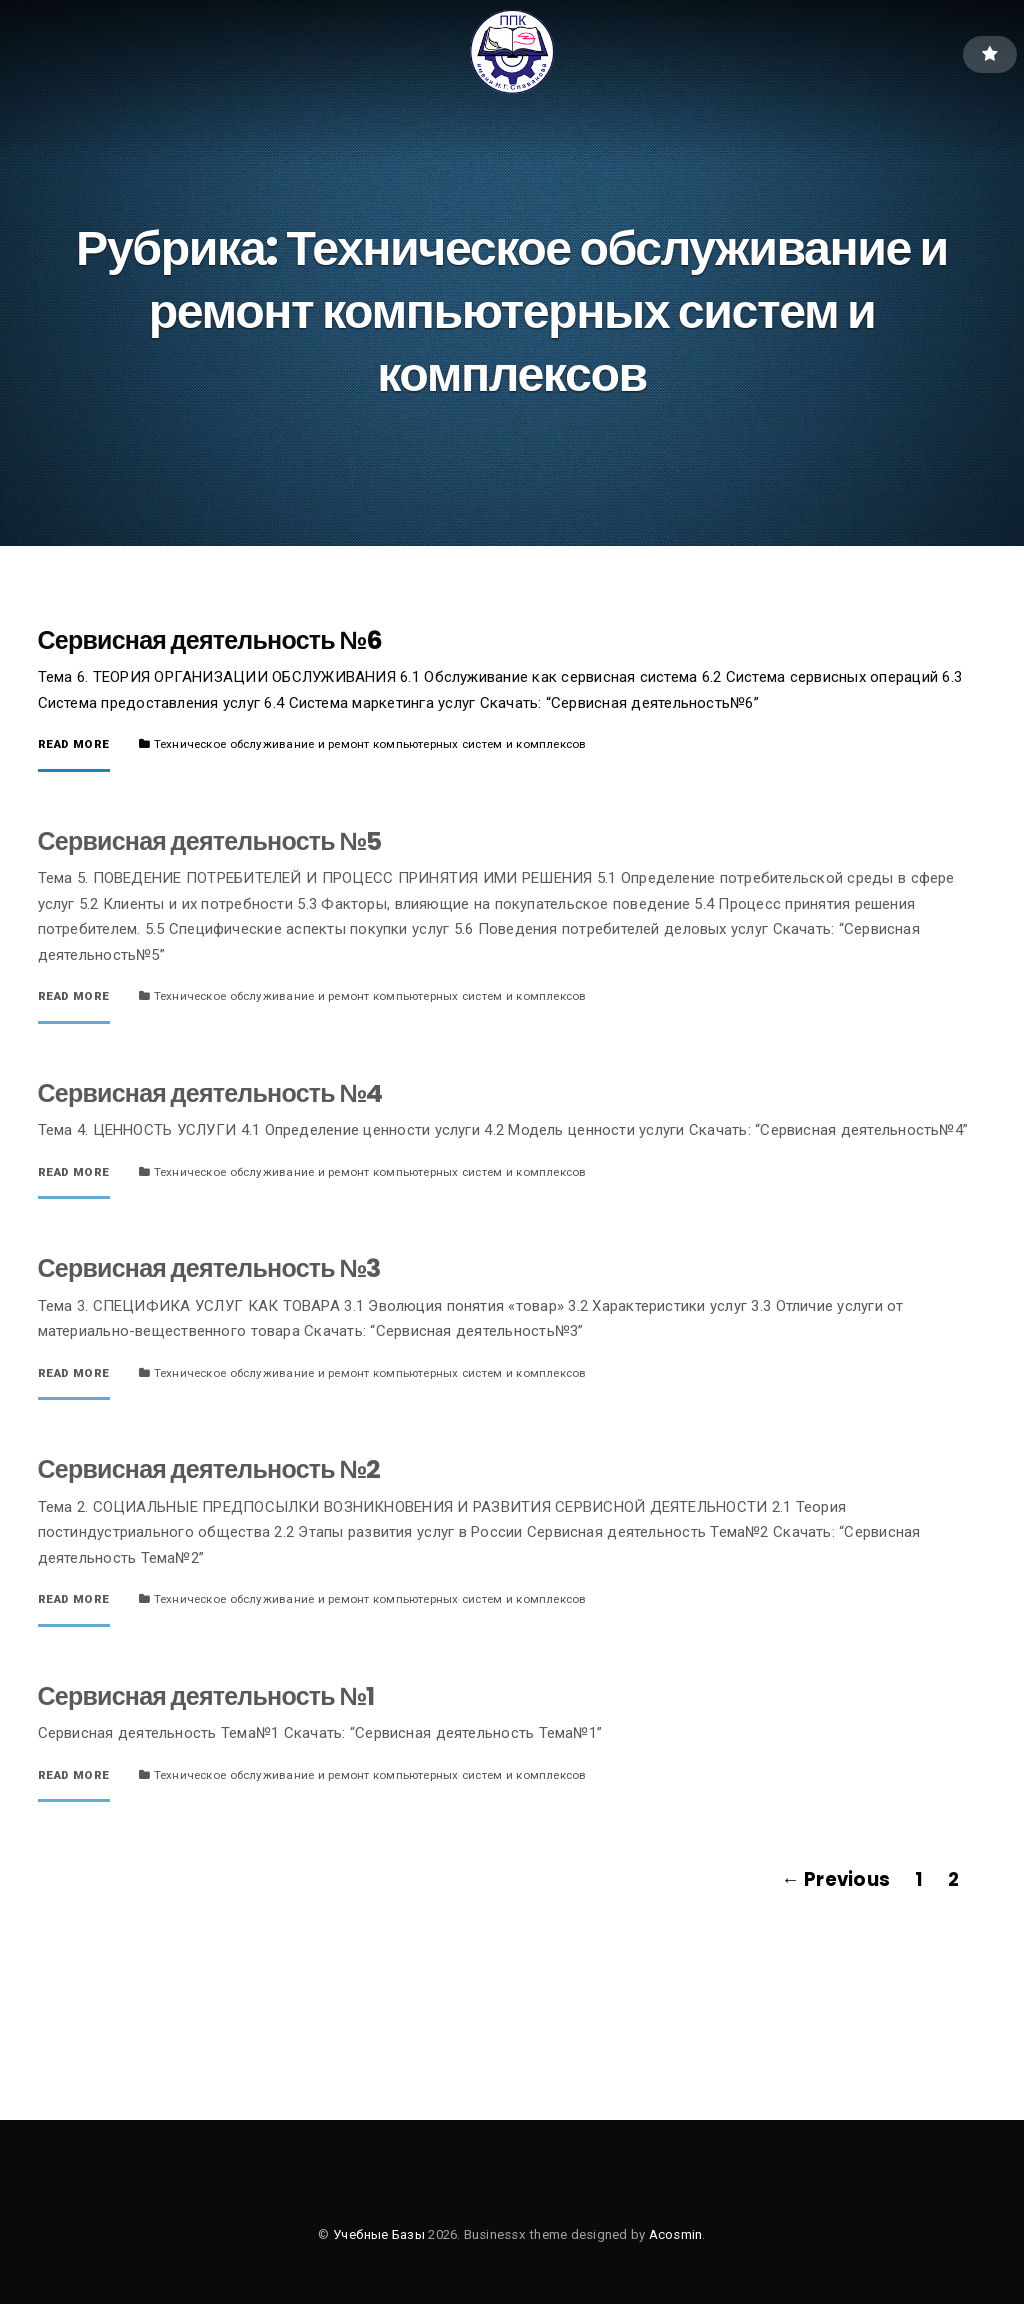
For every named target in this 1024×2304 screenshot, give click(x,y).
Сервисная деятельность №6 (210, 640)
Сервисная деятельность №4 (210, 1093)
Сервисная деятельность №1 (206, 1696)
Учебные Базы (379, 2234)
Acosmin (676, 2234)
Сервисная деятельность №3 (209, 1268)
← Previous (835, 1879)
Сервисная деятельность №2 (209, 1469)
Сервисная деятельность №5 (210, 841)
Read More (74, 745)
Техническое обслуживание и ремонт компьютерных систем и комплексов (370, 744)
